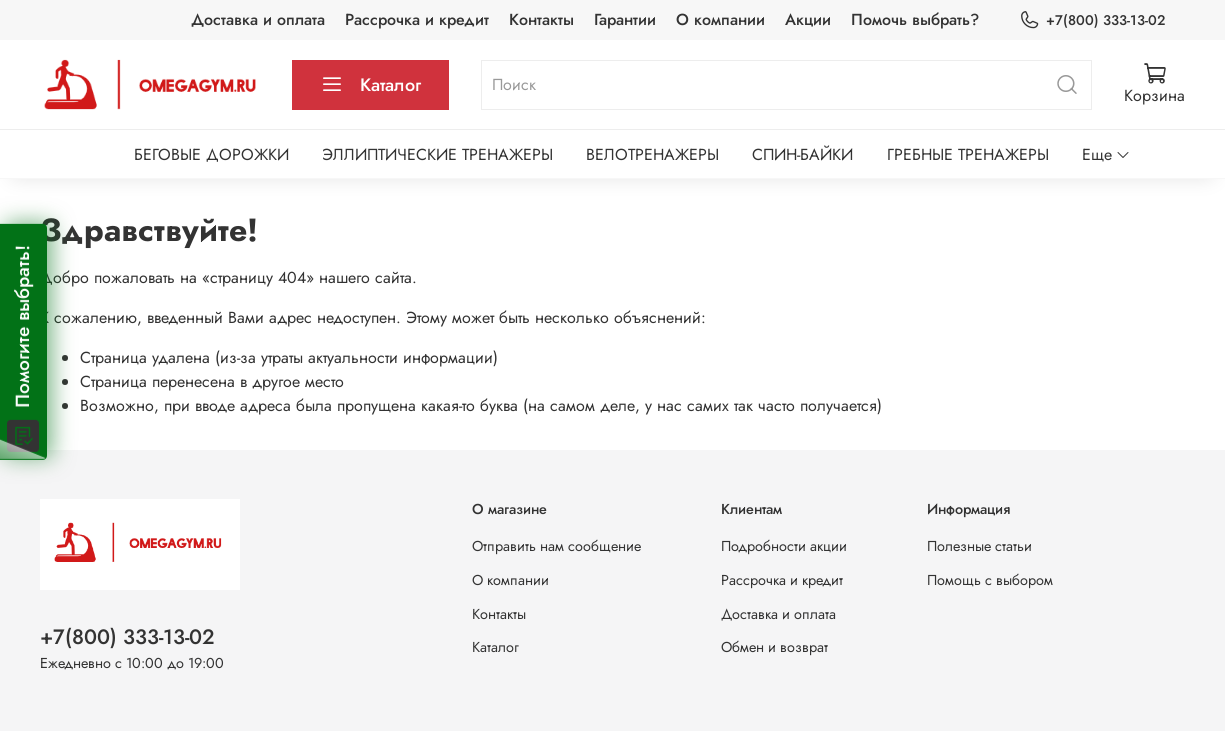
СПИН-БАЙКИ (802, 154)
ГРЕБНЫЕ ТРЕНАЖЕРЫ (968, 154)
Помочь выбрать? (915, 19)
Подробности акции (784, 546)
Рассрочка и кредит (417, 19)
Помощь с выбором (990, 580)
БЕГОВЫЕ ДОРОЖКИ (211, 154)
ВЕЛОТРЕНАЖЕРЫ (652, 154)
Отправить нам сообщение (556, 546)
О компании (720, 19)
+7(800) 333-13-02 (1092, 20)
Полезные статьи (979, 546)
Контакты (541, 19)
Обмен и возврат (774, 647)
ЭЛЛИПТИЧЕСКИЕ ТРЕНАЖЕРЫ (437, 154)
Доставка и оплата (258, 19)
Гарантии (625, 19)
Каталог (370, 85)
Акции (808, 19)
